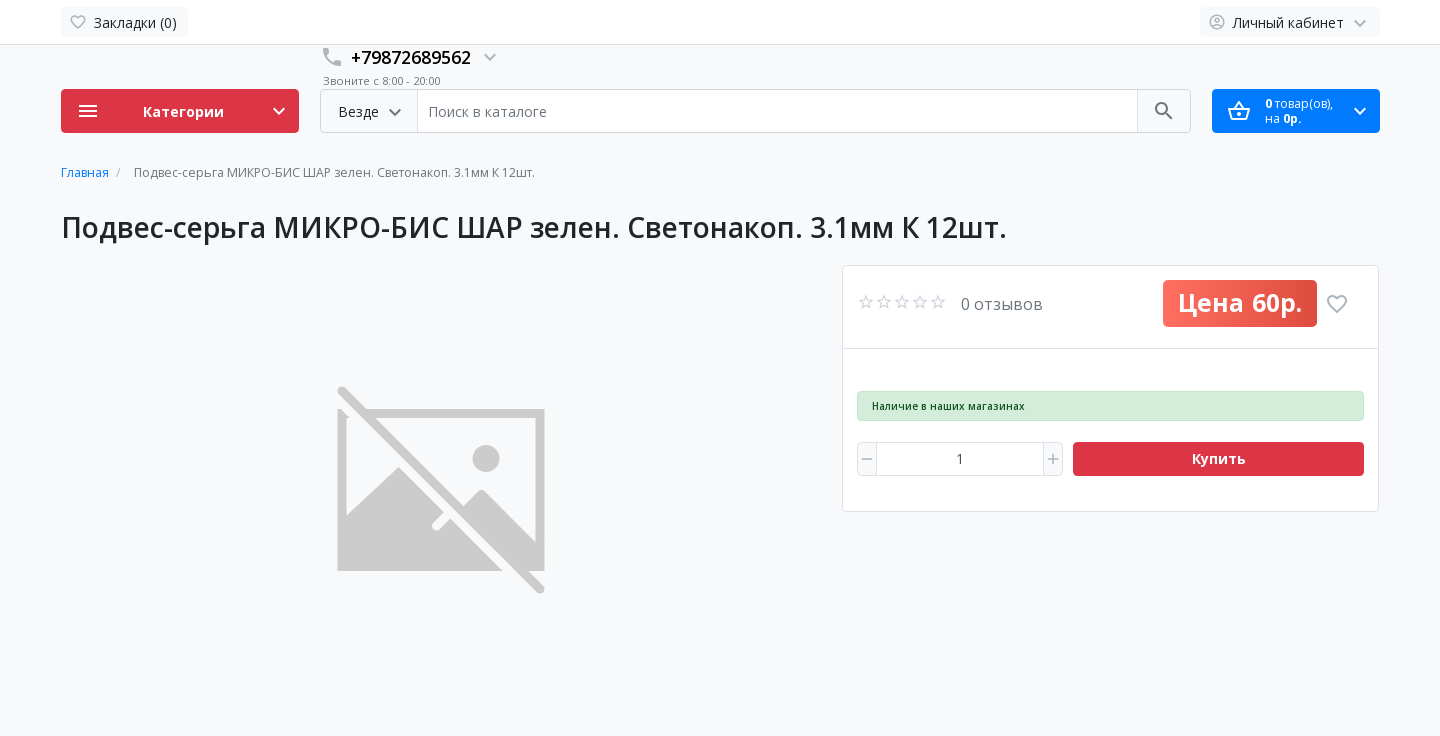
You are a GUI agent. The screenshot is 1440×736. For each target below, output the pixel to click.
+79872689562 (411, 57)
